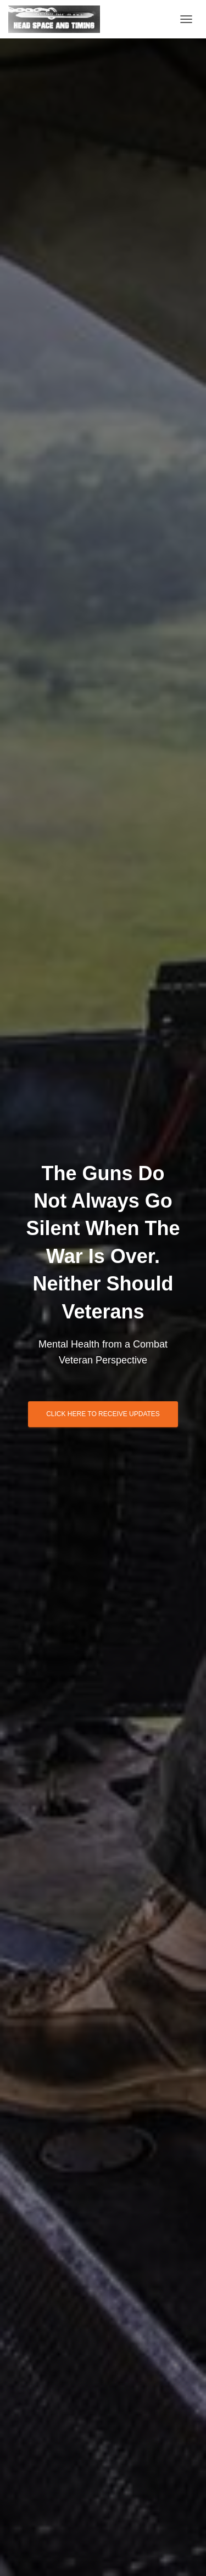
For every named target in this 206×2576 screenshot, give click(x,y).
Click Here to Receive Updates (103, 1414)
